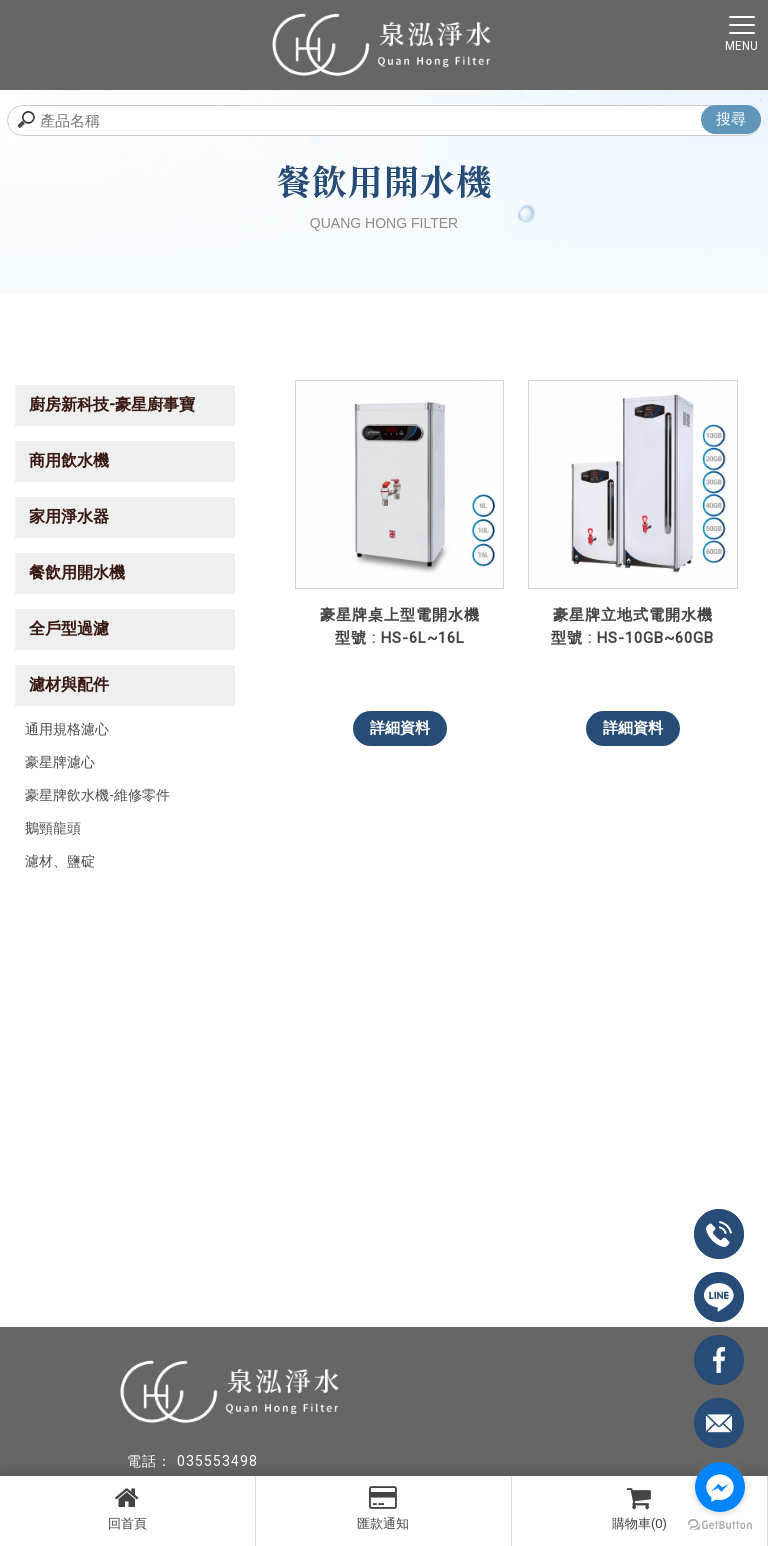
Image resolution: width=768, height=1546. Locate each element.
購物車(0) (639, 1508)
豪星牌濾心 (60, 762)
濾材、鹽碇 (60, 861)
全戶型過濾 (69, 628)
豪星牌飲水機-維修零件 (97, 795)
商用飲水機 (69, 460)
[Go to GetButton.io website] (720, 1525)
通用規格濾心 (67, 729)
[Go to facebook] (720, 1487)
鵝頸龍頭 (53, 828)
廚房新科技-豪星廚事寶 (112, 404)
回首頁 (127, 1508)
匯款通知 (383, 1508)
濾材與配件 (69, 684)
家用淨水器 (69, 516)
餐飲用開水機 (77, 572)
